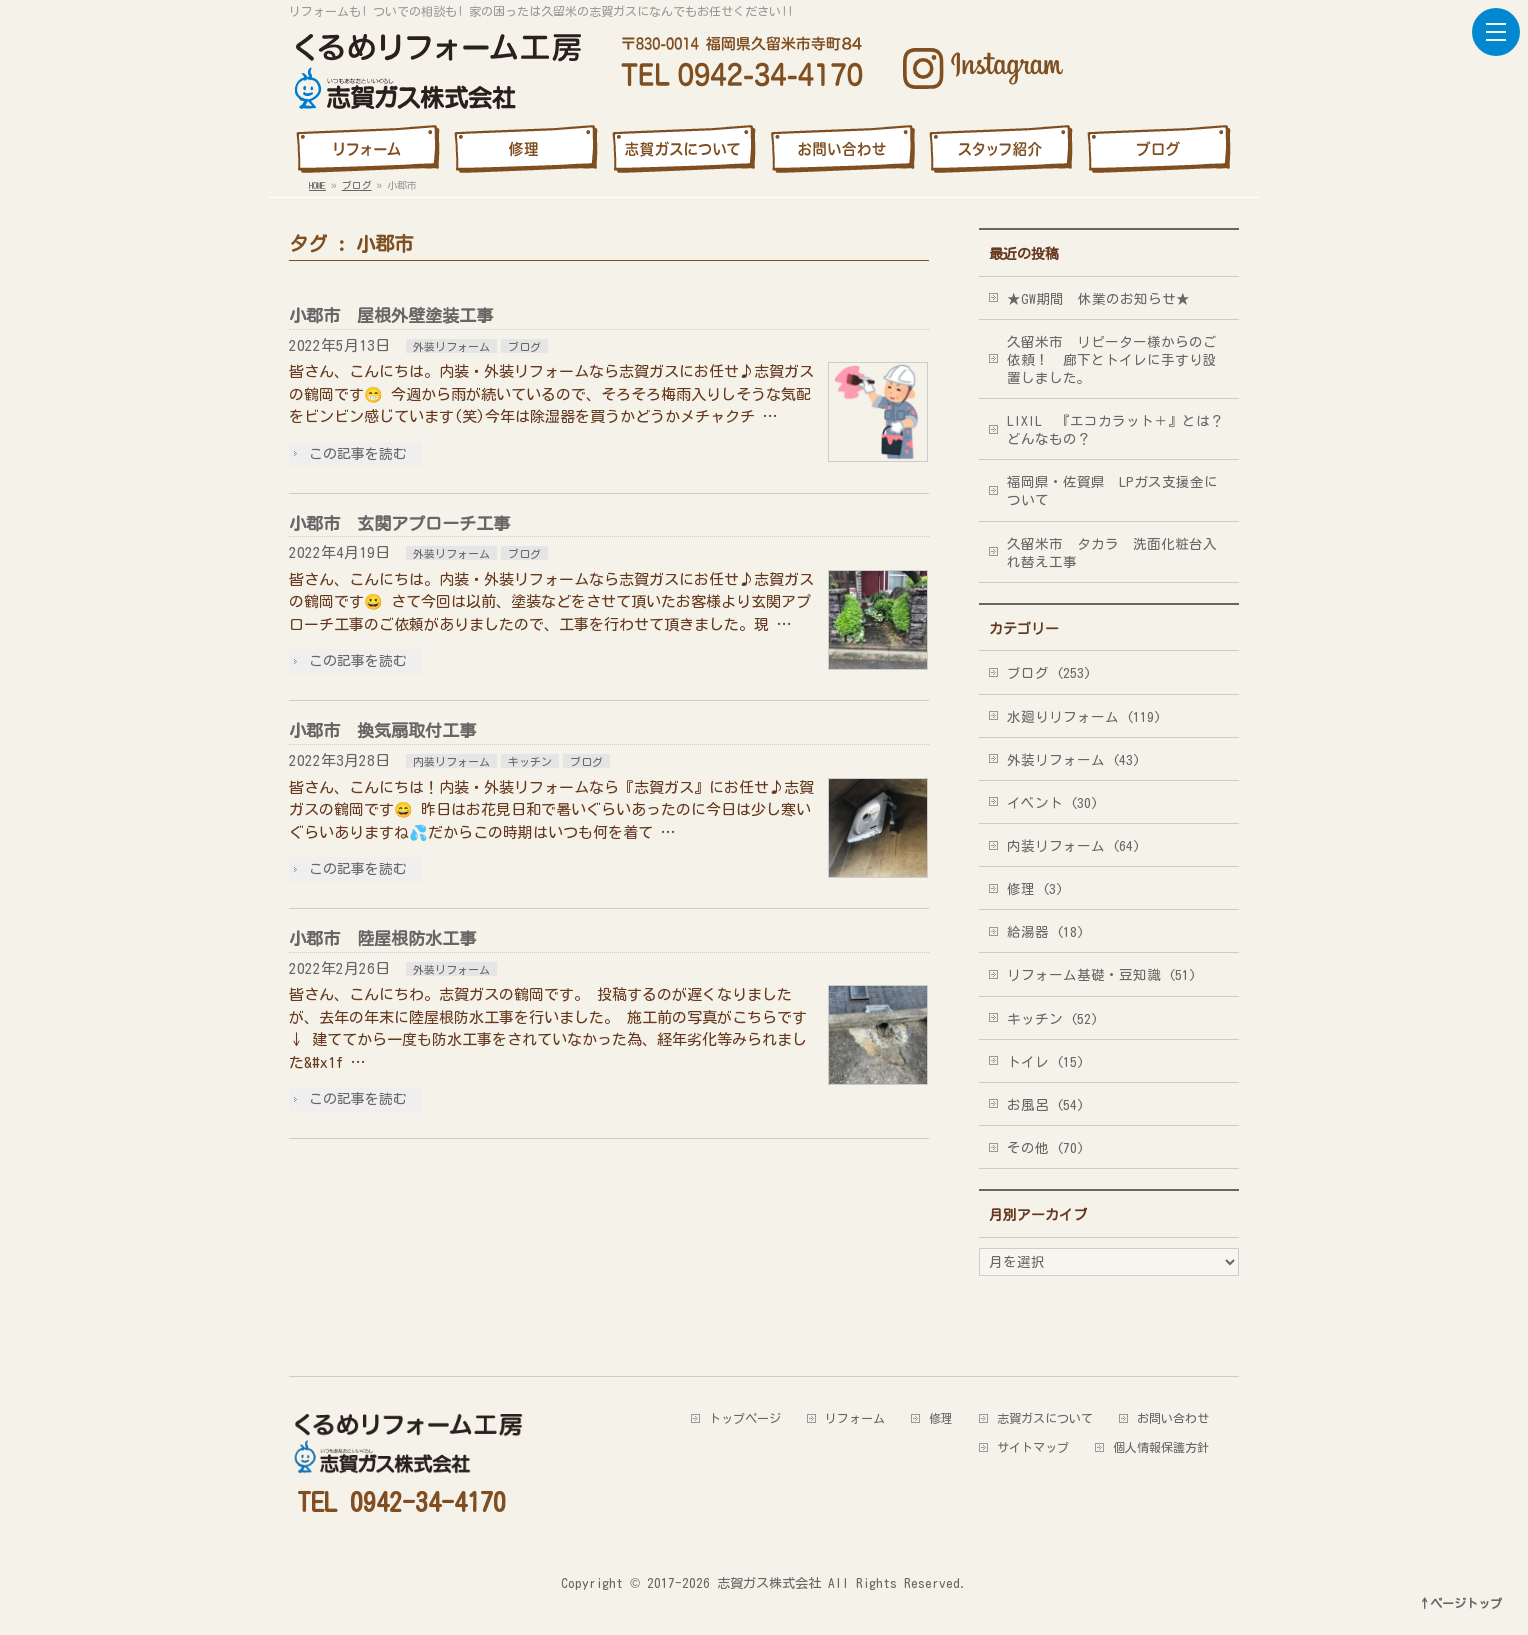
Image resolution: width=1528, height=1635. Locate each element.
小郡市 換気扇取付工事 (382, 730)
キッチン (530, 761)
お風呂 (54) (1045, 1105)
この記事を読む (358, 454)
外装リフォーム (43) (1073, 760)
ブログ (524, 346)
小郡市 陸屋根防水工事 (382, 938)
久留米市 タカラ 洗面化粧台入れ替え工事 (1112, 553)
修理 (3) (1035, 889)
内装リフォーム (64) (1073, 846)
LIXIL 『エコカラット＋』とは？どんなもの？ (1115, 430)
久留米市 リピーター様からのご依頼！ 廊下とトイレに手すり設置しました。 (1112, 360)
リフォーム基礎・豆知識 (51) (1101, 975)
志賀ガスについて (1045, 1418)
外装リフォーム (451, 346)
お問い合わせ (1173, 1418)
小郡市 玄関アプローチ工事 (399, 523)
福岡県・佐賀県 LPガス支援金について (1112, 491)
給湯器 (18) (1045, 932)
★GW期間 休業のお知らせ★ (1098, 299)
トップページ (745, 1418)
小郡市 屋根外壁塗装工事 (391, 315)
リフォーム (855, 1418)
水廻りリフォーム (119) (1084, 717)
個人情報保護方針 (1161, 1447)
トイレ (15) (1045, 1062)
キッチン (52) (1052, 1019)
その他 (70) (1045, 1148)
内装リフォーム (451, 761)
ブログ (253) (1049, 673)
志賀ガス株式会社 (769, 1583)
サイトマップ (1033, 1447)
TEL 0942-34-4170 (401, 1502)
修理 (941, 1418)
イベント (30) (1052, 803)
